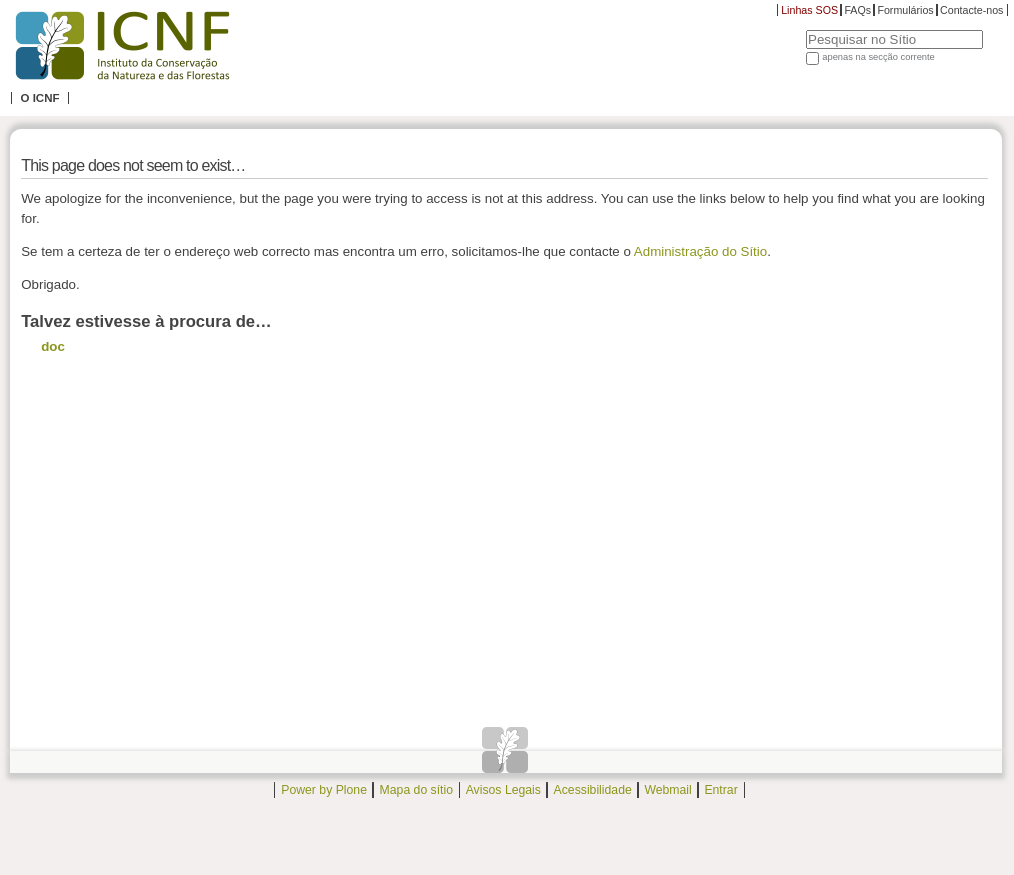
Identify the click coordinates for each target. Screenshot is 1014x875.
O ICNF (39, 98)
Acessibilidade (593, 790)
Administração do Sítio (700, 251)
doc (53, 346)
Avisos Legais (503, 790)
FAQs (857, 10)
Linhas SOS (809, 10)
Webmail (667, 790)
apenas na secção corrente (878, 57)
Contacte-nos (971, 10)
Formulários (905, 10)
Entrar (720, 790)
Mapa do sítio (416, 790)
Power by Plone (324, 790)
